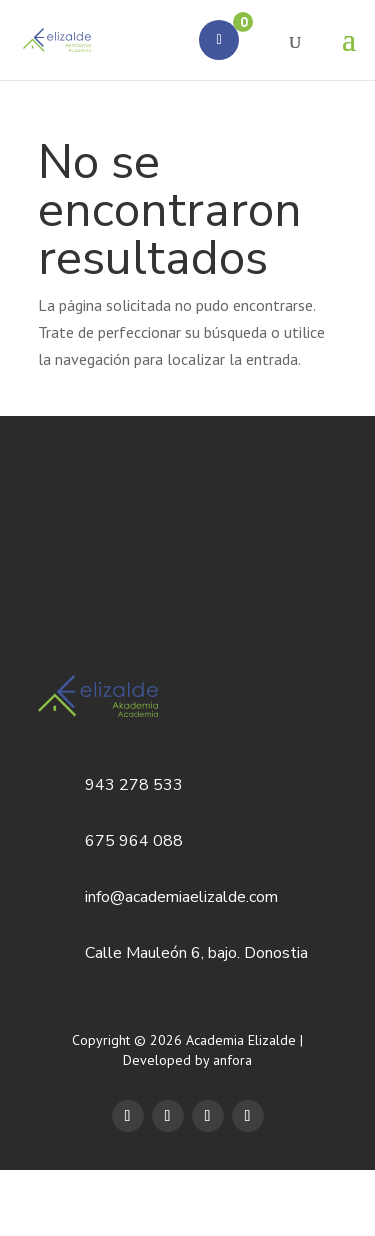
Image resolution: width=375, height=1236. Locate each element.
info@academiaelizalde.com (181, 897)
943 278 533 (134, 785)
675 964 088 (134, 841)
